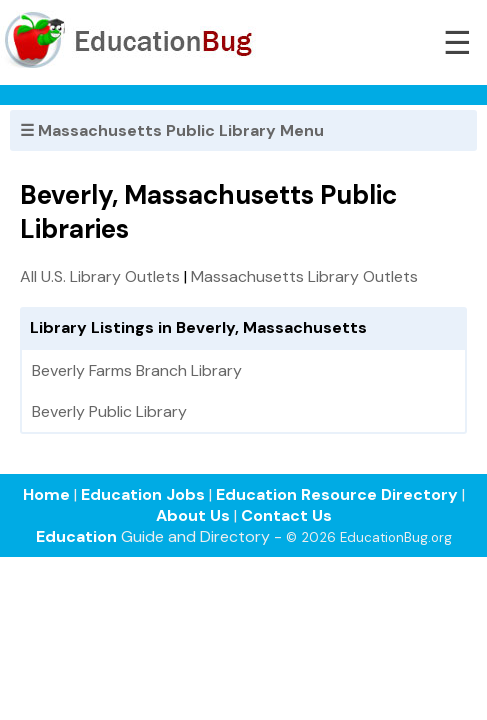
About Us (193, 515)
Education (76, 536)
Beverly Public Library (109, 411)
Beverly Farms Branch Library (137, 370)
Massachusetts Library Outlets (304, 276)
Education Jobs (143, 494)
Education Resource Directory (337, 494)
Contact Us (286, 515)
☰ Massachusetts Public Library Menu (172, 130)
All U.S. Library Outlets (100, 276)
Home (46, 494)
